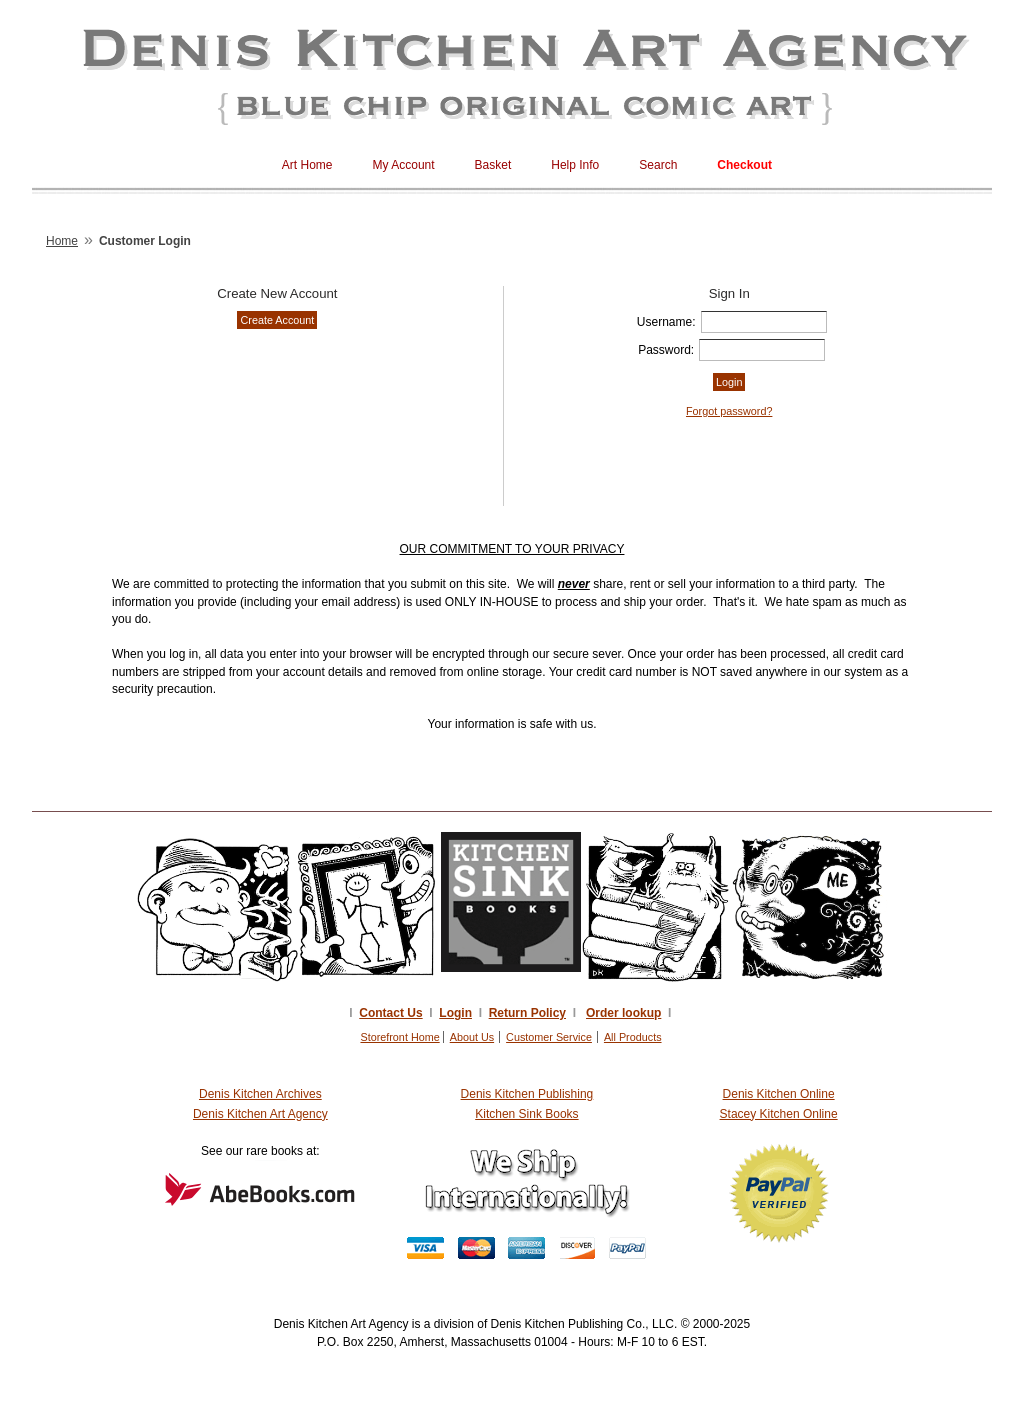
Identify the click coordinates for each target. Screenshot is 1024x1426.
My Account (404, 165)
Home (62, 241)
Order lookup (623, 1013)
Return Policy (527, 1013)
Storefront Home (399, 1037)
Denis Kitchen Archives (260, 1094)
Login (455, 1013)
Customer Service (549, 1037)
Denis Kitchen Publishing (527, 1094)
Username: (666, 322)
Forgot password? (729, 411)
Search (658, 165)
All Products (633, 1037)
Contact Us (390, 1013)
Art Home (307, 165)
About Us (472, 1037)
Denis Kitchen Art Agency (260, 1114)
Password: (666, 350)
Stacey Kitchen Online (779, 1114)
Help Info (575, 165)
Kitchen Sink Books (526, 1114)
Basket (493, 165)
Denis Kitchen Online (779, 1094)
